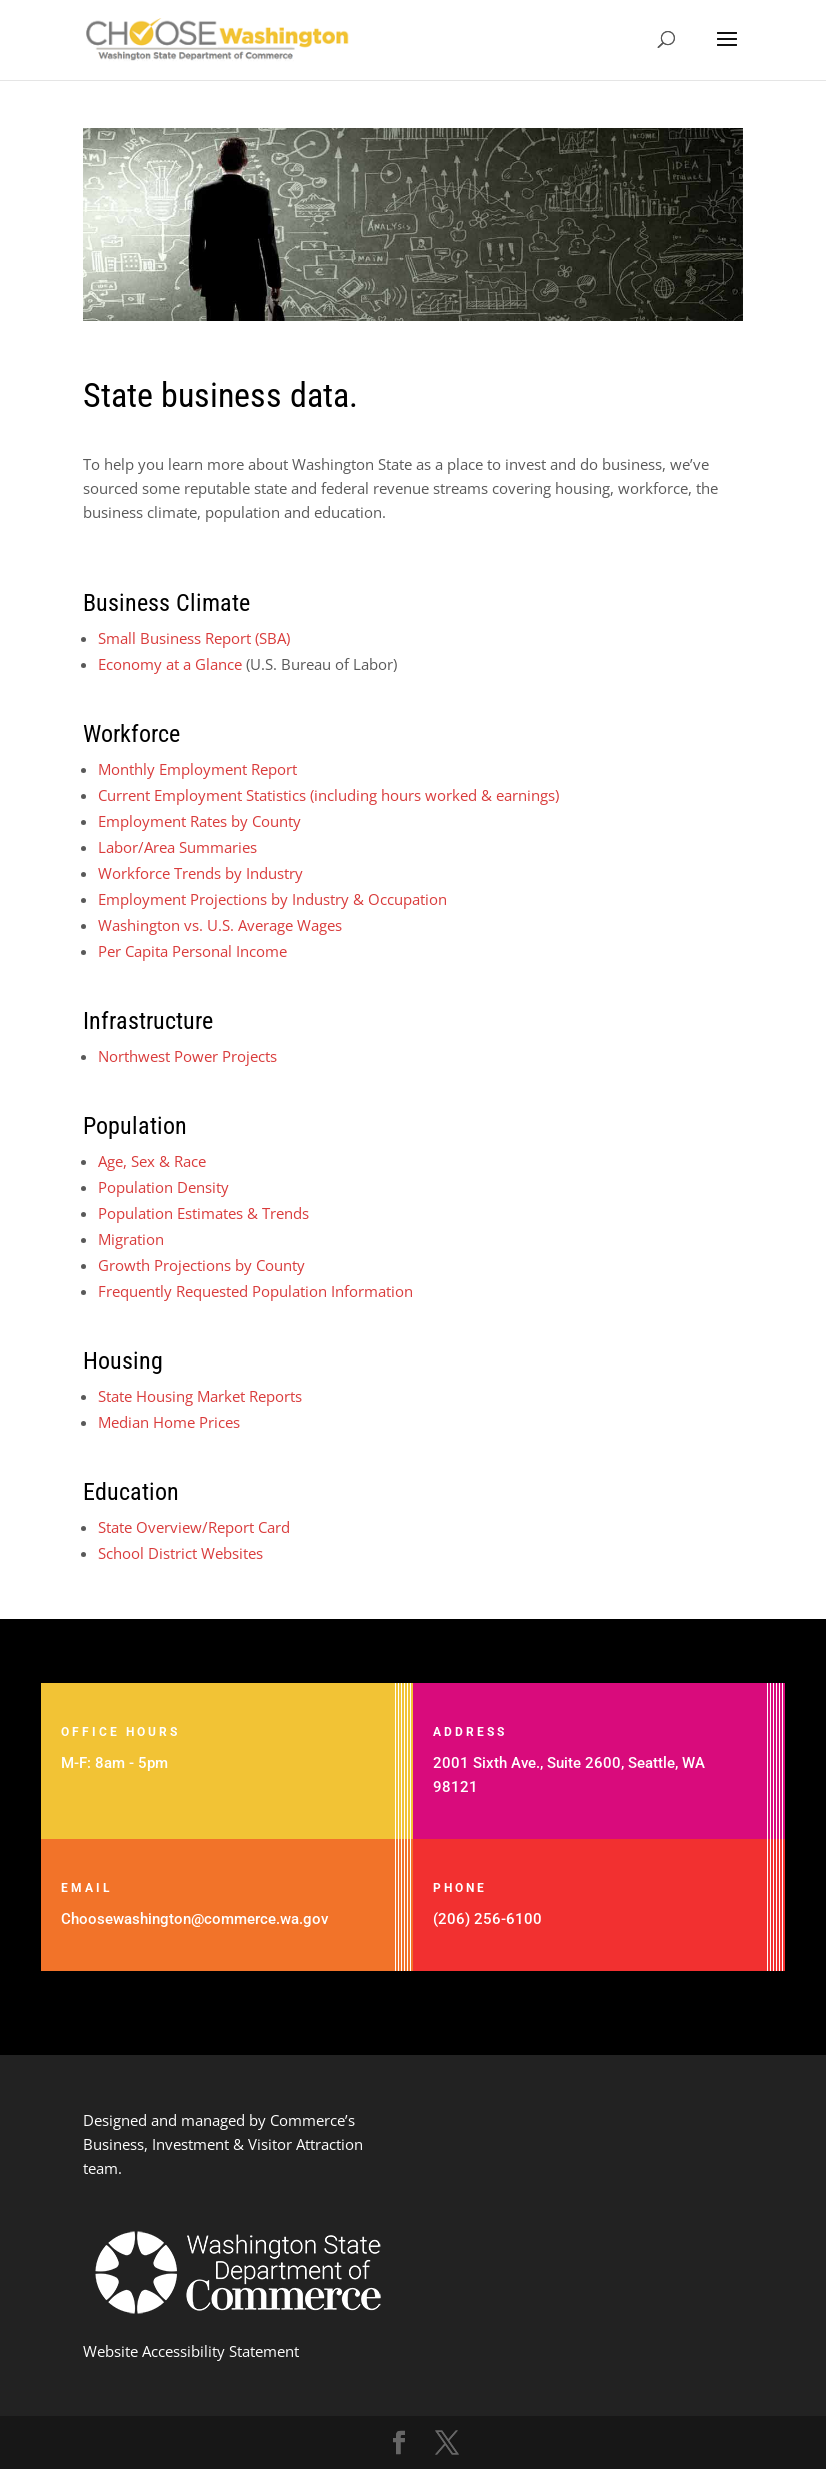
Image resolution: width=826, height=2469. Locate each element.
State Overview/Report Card (194, 1527)
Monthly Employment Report (197, 769)
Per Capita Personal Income (192, 951)
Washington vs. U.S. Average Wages (220, 925)
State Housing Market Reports (200, 1396)
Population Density (163, 1187)
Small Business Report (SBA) (194, 638)
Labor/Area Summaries (177, 847)
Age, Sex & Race (152, 1161)
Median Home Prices (169, 1422)
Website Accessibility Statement (191, 2351)
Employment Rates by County (199, 821)
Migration (131, 1239)
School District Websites (180, 1553)
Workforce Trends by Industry (200, 873)
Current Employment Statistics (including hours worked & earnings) (328, 795)
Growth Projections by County (201, 1265)
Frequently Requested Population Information (255, 1291)
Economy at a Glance (172, 664)
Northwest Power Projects (187, 1056)
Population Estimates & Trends (203, 1213)
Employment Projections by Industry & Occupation (272, 899)
